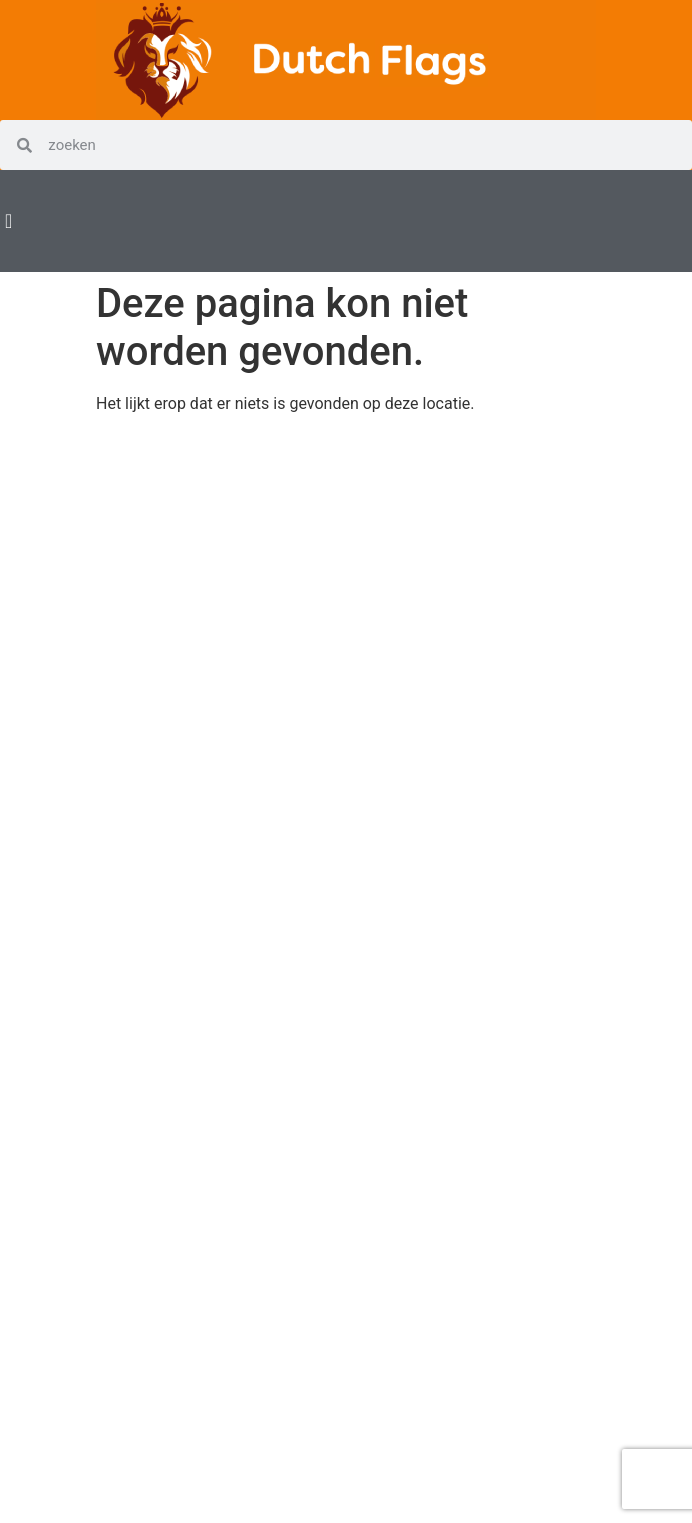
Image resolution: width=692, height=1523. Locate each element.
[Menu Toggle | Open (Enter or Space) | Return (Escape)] (8, 221)
